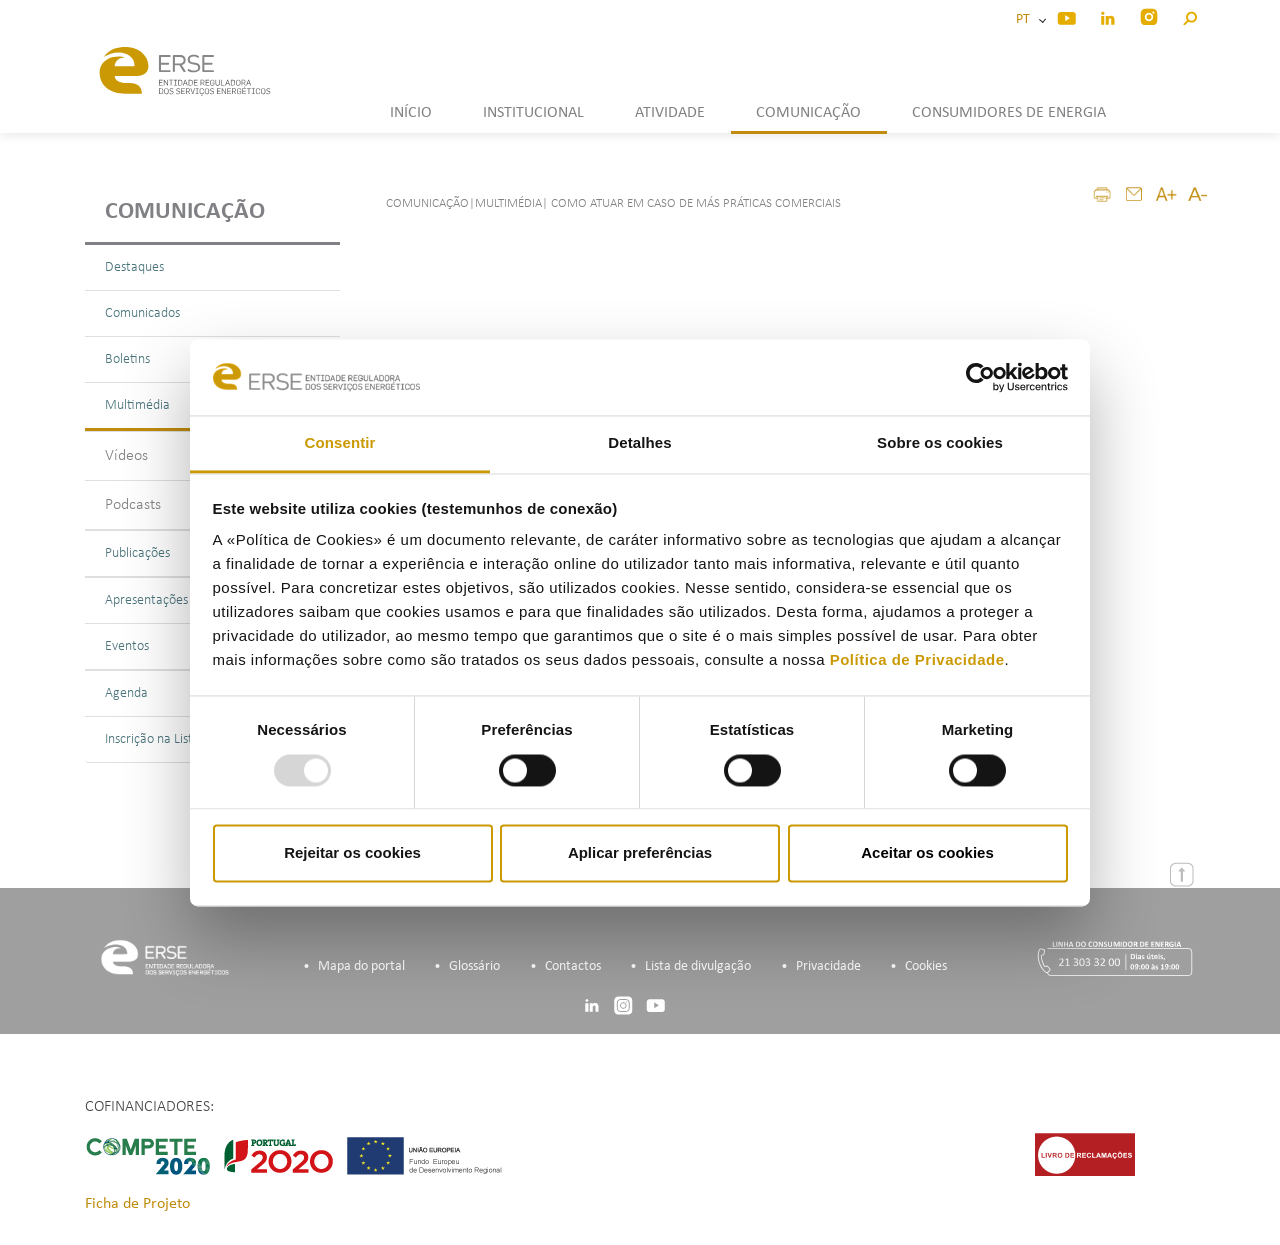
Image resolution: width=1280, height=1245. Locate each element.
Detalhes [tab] (639, 443)
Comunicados (142, 313)
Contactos (573, 966)
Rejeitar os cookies (352, 853)
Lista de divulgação (698, 966)
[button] (1189, 15)
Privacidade (828, 966)
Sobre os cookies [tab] (940, 443)
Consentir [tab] (340, 443)
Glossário (474, 966)
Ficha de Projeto (137, 1204)
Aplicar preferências (640, 853)
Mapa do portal (361, 966)
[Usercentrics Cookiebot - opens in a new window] (980, 377)
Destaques (134, 267)
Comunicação (185, 212)
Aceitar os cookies (927, 853)
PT (1026, 19)
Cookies (926, 966)
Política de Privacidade (917, 660)
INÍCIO (411, 113)
